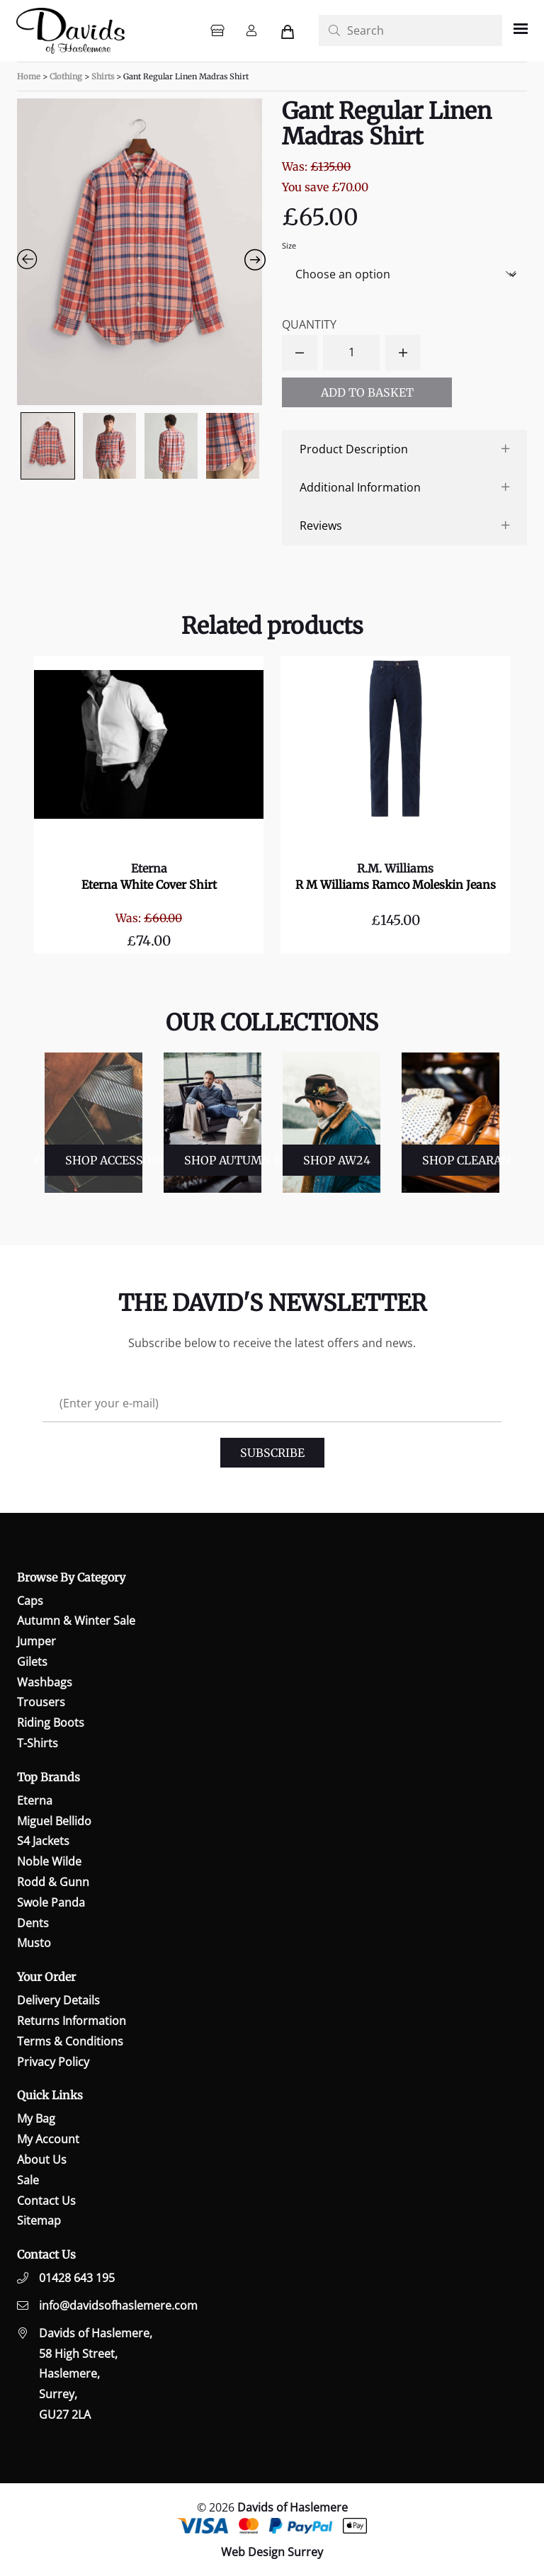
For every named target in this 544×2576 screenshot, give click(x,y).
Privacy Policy (53, 2062)
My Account (48, 2139)
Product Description (354, 449)
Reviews (321, 525)
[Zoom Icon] (139, 251)
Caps (30, 1600)
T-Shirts (37, 1743)
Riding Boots (50, 1722)
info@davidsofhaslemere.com (118, 2305)
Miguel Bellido (54, 1821)
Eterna (149, 868)
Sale (28, 2180)
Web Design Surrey (272, 2552)
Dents (33, 1923)
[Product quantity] (351, 352)
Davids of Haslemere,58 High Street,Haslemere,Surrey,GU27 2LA (95, 2373)
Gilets (32, 1661)
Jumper (36, 1641)
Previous (33, 1123)
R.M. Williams (395, 868)
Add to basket (367, 392)
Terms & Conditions (70, 2041)
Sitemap (39, 2220)
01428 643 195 (77, 2278)
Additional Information (360, 487)
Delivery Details (58, 2000)
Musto (34, 1943)
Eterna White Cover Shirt (149, 885)
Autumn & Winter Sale (76, 1620)
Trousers (41, 1702)
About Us (42, 2159)
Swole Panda (51, 1902)
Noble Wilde (49, 1861)
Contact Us (46, 2200)
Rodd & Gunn (53, 1882)
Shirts (102, 76)
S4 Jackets (43, 1841)
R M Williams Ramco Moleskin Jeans (395, 885)
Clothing (66, 76)
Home (28, 76)
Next (506, 1123)
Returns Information (71, 2021)
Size (289, 245)
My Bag (36, 2118)
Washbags (44, 1682)
